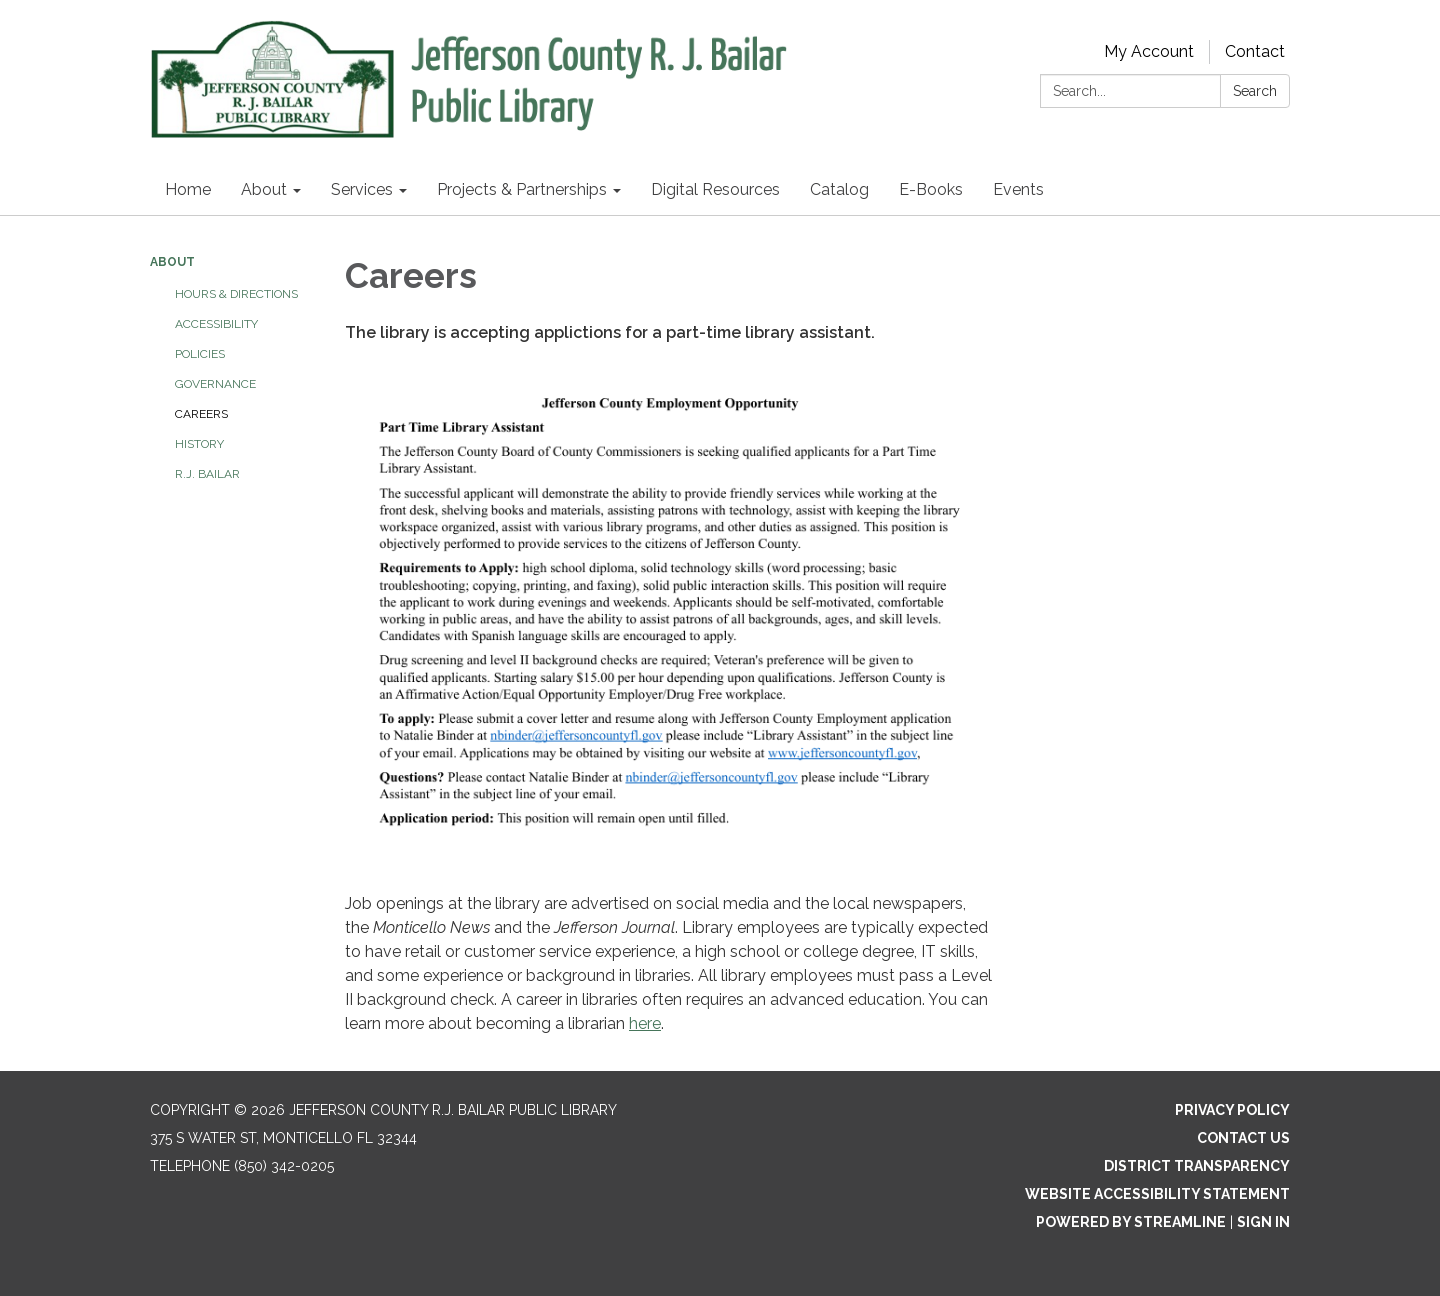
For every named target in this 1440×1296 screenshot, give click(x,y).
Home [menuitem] (188, 189)
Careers (201, 414)
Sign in (1263, 1222)
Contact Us (1243, 1138)
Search (1255, 91)
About (172, 262)
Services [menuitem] (362, 189)
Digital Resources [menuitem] (715, 189)
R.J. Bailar (207, 474)
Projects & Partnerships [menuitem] (522, 189)
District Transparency (1197, 1166)
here (645, 1023)
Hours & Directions (236, 294)
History (199, 444)
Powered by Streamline (1131, 1222)
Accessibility (216, 324)
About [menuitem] (264, 189)
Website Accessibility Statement (1157, 1194)
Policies (200, 354)
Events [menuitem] (1018, 189)
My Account (1149, 51)
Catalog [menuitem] (839, 189)
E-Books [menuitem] (931, 189)
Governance (215, 384)
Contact (1255, 51)
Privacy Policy (1232, 1110)
